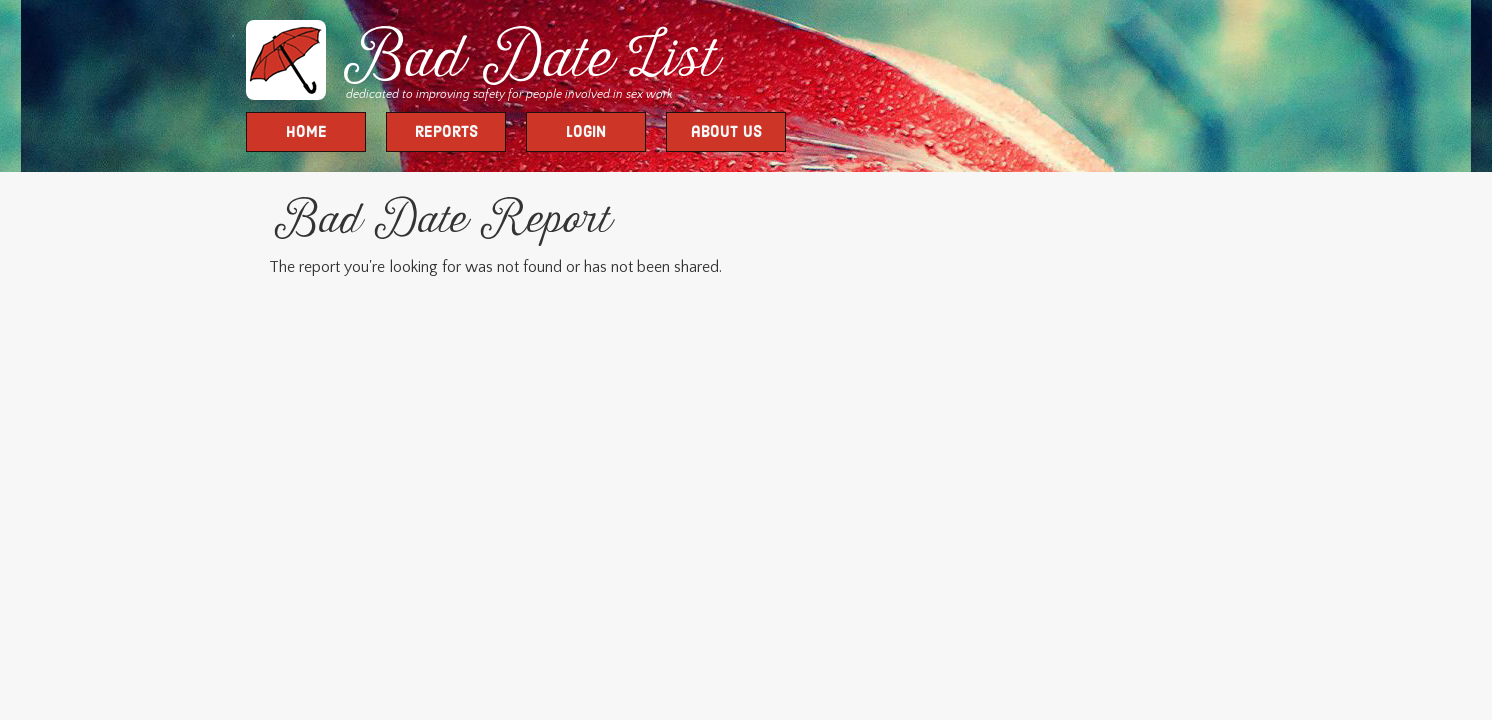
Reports (446, 133)
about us (726, 133)
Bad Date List (526, 62)
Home (306, 133)
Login (586, 133)
